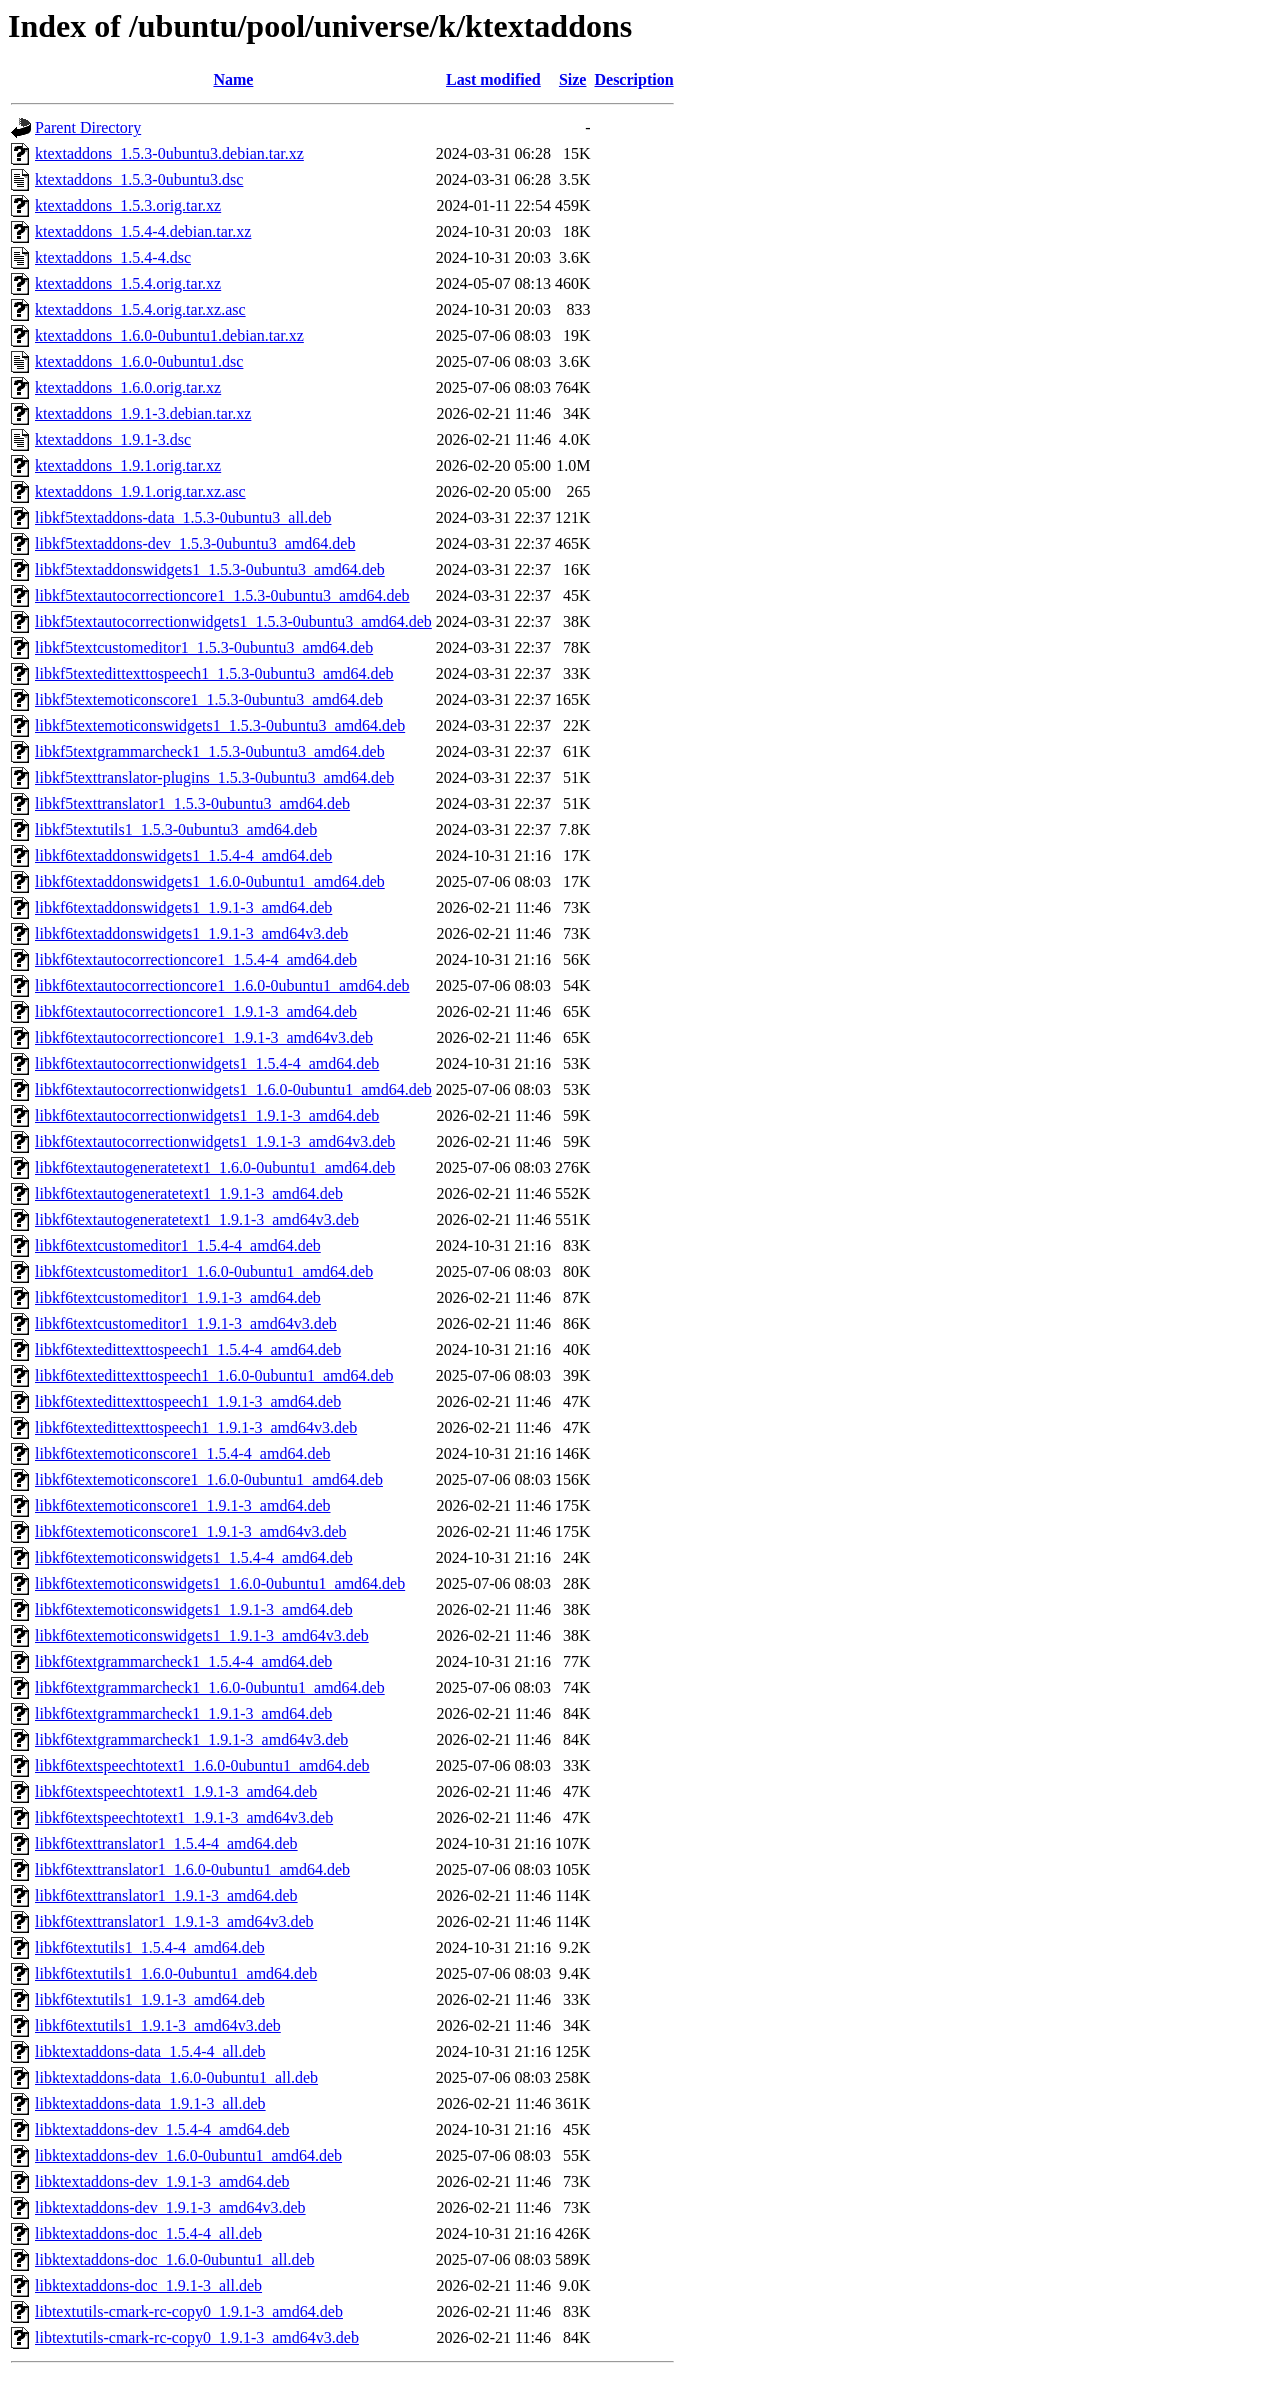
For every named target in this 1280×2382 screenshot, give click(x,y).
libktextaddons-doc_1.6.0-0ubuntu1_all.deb (175, 2259)
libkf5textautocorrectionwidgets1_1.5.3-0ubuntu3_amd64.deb (233, 621)
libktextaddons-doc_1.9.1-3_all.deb (148, 2285)
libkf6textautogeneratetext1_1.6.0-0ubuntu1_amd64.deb (215, 1167)
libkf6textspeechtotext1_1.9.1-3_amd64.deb (176, 1791)
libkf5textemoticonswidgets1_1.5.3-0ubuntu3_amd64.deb (220, 725)
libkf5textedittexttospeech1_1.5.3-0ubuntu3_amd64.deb (214, 673)
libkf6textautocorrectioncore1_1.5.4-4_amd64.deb (196, 959)
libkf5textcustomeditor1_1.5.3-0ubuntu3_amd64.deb (204, 647)
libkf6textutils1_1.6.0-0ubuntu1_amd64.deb (176, 1973)
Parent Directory (88, 127)
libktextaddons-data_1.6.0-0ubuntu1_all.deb (176, 2077)
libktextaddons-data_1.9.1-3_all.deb (150, 2103)
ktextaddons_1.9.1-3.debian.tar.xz (143, 413)
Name (233, 79)
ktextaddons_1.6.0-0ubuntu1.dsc (139, 361)
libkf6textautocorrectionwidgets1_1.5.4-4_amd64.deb (207, 1063)
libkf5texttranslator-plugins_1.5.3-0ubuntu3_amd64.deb (214, 777)
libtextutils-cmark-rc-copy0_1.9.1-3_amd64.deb (189, 2311)
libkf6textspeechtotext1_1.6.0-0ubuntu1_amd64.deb (202, 1765)
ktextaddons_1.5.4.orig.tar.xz (128, 283)
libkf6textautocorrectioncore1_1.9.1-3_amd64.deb (196, 1011)
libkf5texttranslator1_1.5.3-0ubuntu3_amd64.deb (192, 803)
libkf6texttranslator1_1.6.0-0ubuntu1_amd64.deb (192, 1869)
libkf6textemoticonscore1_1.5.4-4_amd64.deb (182, 1453)
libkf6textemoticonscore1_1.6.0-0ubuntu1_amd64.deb (209, 1479)
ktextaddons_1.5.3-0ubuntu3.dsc (139, 179)
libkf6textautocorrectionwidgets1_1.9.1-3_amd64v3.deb (215, 1141)
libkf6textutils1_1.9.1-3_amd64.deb (150, 1999)
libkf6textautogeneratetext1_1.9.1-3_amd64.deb (189, 1193)
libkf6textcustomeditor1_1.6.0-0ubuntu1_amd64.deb (204, 1271)
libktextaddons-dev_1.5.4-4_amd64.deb (162, 2129)
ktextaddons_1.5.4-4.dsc (113, 257)
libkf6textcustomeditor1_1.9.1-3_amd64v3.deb (186, 1323)
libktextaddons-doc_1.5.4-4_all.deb (148, 2233)
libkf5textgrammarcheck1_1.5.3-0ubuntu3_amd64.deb (210, 751)
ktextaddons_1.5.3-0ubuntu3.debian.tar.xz (169, 153)
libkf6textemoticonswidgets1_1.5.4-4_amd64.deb (194, 1557)
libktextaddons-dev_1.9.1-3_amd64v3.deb (170, 2207)
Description (633, 79)
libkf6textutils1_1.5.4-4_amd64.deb (150, 1947)
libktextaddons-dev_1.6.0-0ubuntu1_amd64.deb (188, 2155)
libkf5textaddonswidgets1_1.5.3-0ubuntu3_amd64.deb (210, 569)
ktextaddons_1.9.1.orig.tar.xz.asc (140, 491)
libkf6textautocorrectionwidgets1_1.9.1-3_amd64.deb (207, 1115)
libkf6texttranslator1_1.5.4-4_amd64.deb (166, 1843)
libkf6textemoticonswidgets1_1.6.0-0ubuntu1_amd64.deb (220, 1583)
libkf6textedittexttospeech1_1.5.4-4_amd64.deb (188, 1349)
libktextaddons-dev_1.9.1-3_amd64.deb (162, 2181)
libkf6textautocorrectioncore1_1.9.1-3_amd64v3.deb (204, 1037)
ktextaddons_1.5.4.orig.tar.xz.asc (140, 309)
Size (573, 79)
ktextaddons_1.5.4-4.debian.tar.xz (143, 231)
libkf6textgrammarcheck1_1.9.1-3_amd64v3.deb (191, 1739)
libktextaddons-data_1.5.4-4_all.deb (150, 2051)
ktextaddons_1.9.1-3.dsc (113, 439)
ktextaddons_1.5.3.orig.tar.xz (128, 205)
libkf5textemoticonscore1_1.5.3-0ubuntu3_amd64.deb (209, 699)
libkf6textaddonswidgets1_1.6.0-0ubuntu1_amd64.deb (210, 881)
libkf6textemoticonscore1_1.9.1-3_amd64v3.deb (190, 1531)
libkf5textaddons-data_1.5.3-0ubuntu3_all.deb (183, 517)
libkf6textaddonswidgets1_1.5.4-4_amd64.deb (183, 855)
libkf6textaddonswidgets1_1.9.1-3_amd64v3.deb (191, 933)
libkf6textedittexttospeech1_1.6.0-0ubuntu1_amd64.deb (214, 1375)
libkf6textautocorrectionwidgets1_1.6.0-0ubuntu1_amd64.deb (233, 1089)
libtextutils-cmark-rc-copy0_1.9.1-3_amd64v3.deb (197, 2337)
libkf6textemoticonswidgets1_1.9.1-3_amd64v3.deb (202, 1635)
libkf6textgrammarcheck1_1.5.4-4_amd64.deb (183, 1661)
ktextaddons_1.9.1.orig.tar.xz (128, 465)
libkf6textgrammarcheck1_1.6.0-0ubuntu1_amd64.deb (210, 1687)
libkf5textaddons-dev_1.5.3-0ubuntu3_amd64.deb (195, 543)
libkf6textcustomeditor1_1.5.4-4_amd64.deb (178, 1245)
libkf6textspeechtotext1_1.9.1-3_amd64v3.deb (184, 1817)
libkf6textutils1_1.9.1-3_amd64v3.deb (158, 2025)
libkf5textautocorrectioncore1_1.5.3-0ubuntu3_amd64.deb (222, 595)
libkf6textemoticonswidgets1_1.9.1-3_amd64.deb (194, 1609)
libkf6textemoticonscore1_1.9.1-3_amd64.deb (182, 1505)
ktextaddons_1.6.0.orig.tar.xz (128, 387)
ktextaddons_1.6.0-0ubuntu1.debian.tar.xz (169, 335)
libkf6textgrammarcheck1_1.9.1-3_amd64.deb (183, 1713)
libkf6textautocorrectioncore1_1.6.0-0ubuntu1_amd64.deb (222, 985)
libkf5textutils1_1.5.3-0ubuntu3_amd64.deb (176, 829)
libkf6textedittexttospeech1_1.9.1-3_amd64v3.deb (196, 1427)
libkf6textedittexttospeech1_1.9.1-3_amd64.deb (188, 1401)
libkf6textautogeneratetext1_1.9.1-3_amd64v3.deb (197, 1219)
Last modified (493, 79)
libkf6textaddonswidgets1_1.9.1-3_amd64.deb (183, 907)
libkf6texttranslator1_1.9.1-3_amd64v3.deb (174, 1921)
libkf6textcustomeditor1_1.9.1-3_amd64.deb (178, 1297)
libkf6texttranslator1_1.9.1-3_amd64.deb (166, 1895)
